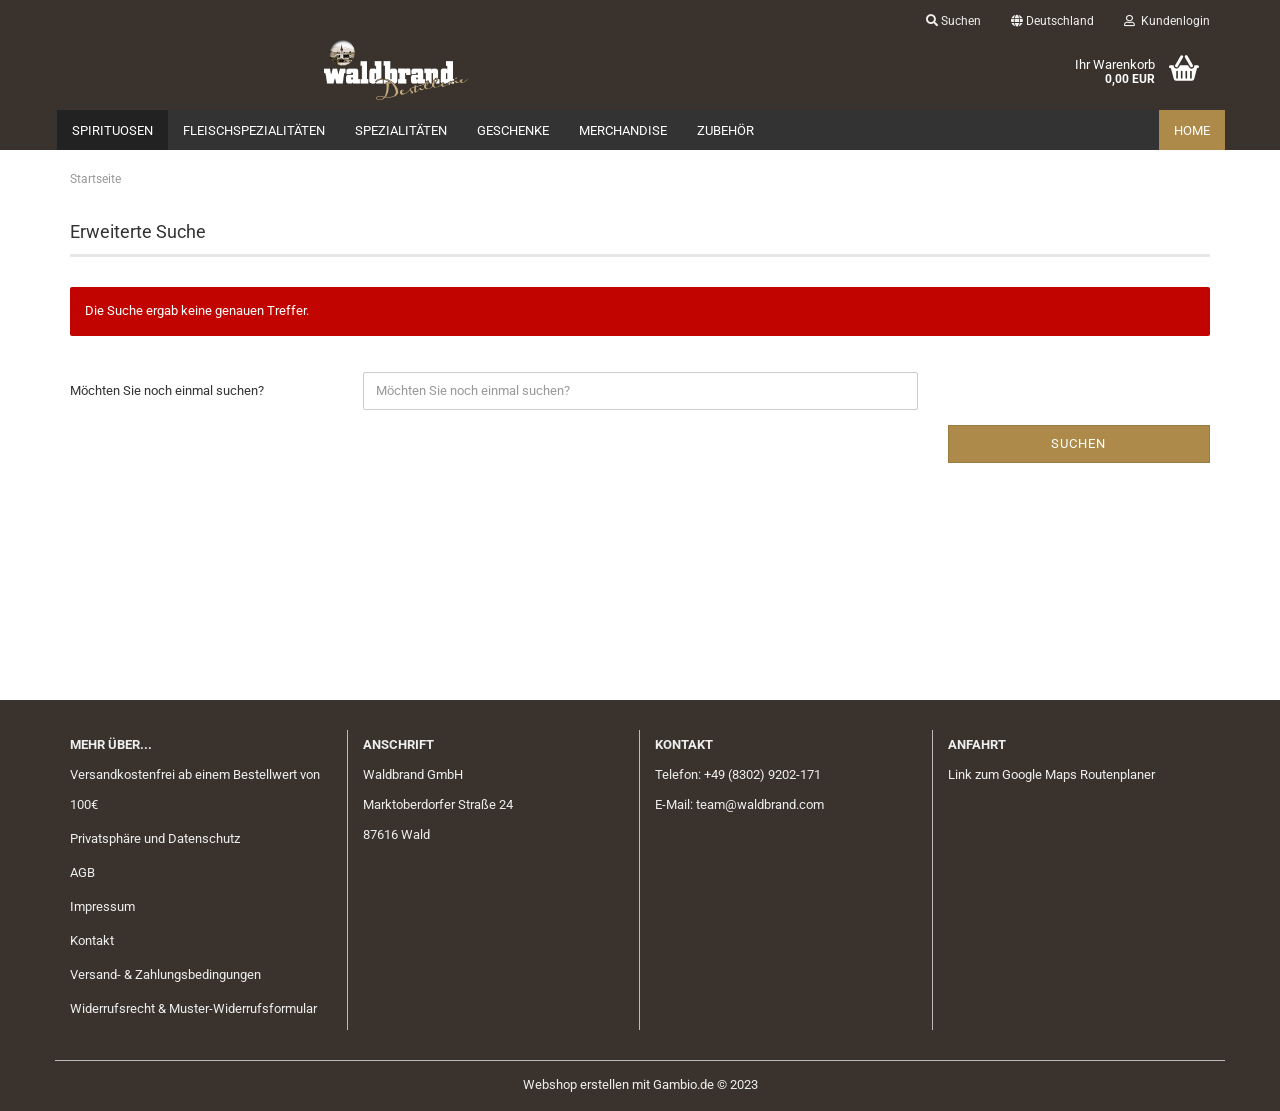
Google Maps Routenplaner (1078, 774)
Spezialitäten (401, 130)
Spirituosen (112, 130)
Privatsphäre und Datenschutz (155, 838)
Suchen (953, 21)
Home (1192, 130)
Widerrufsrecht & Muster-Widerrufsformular (193, 1008)
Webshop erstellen (576, 1084)
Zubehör (725, 130)
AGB (82, 872)
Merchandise (623, 130)
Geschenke (513, 130)
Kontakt (92, 940)
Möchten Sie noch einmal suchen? (167, 390)
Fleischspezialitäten (254, 130)
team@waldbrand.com (760, 804)
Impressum (102, 906)
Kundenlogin (1167, 21)
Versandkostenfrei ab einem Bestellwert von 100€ (195, 789)
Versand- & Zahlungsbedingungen (165, 974)
